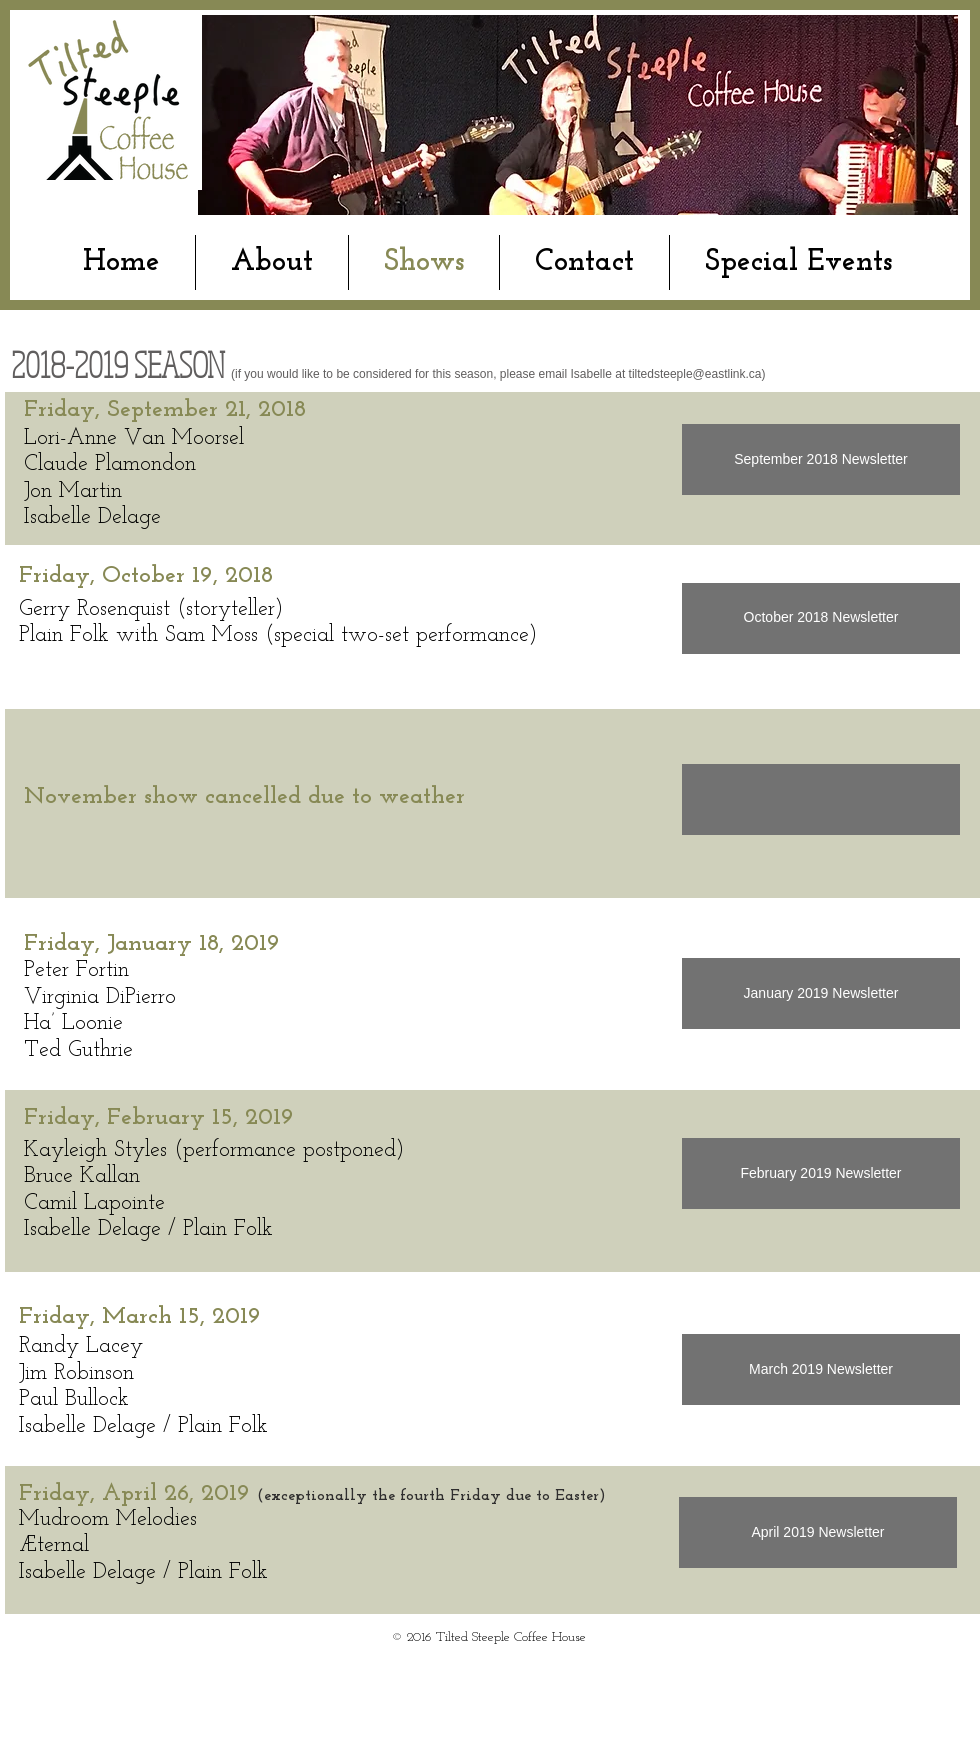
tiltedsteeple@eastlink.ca (695, 374)
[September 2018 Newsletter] (821, 459)
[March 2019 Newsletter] (821, 1369)
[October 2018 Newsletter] (821, 618)
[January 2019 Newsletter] (821, 993)
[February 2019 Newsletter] (821, 1173)
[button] (821, 799)
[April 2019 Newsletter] (818, 1532)
